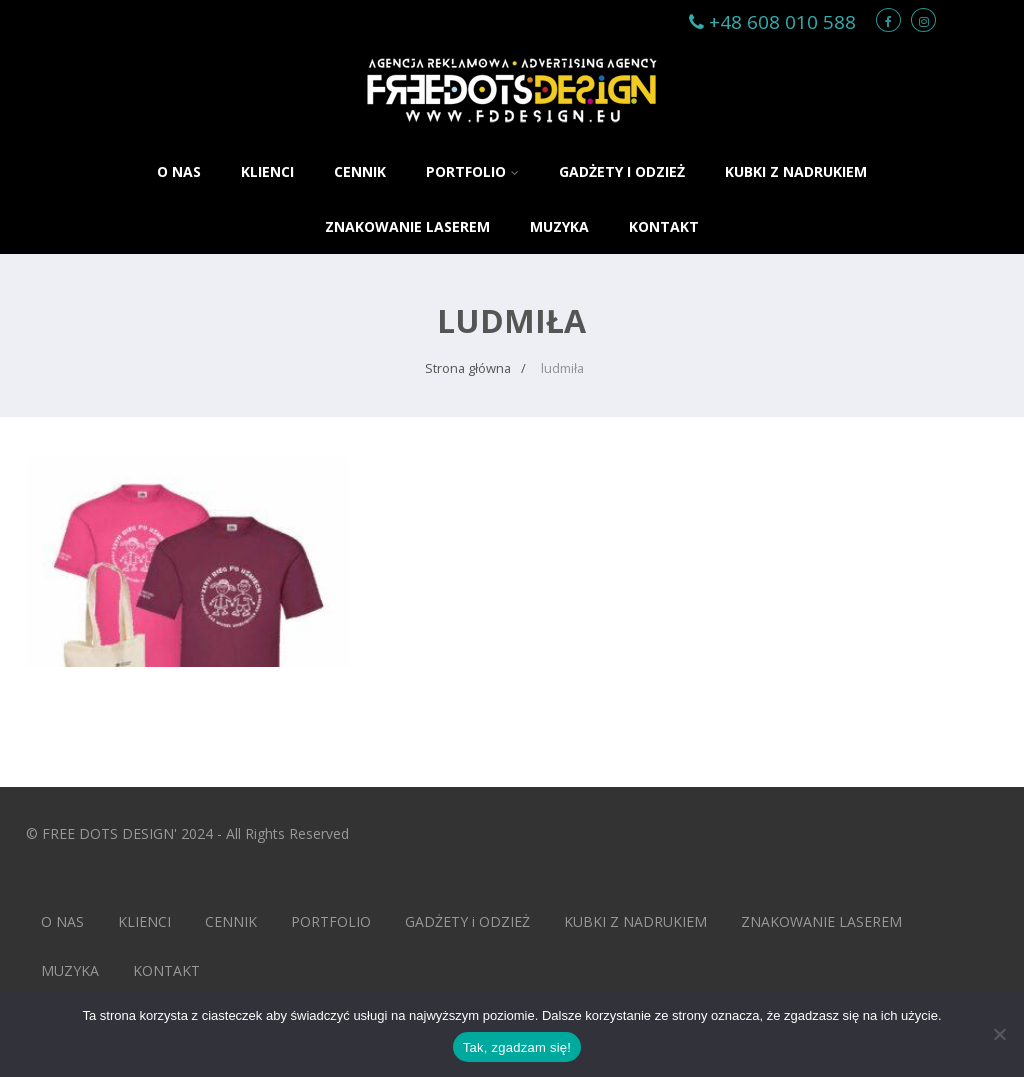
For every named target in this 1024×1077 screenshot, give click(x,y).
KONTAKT (664, 226)
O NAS (179, 171)
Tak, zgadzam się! (517, 1047)
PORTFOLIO (472, 171)
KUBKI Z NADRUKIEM (796, 171)
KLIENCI (267, 171)
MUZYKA (559, 226)
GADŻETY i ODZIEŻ (622, 171)
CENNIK (360, 171)
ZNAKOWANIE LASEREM (407, 226)
